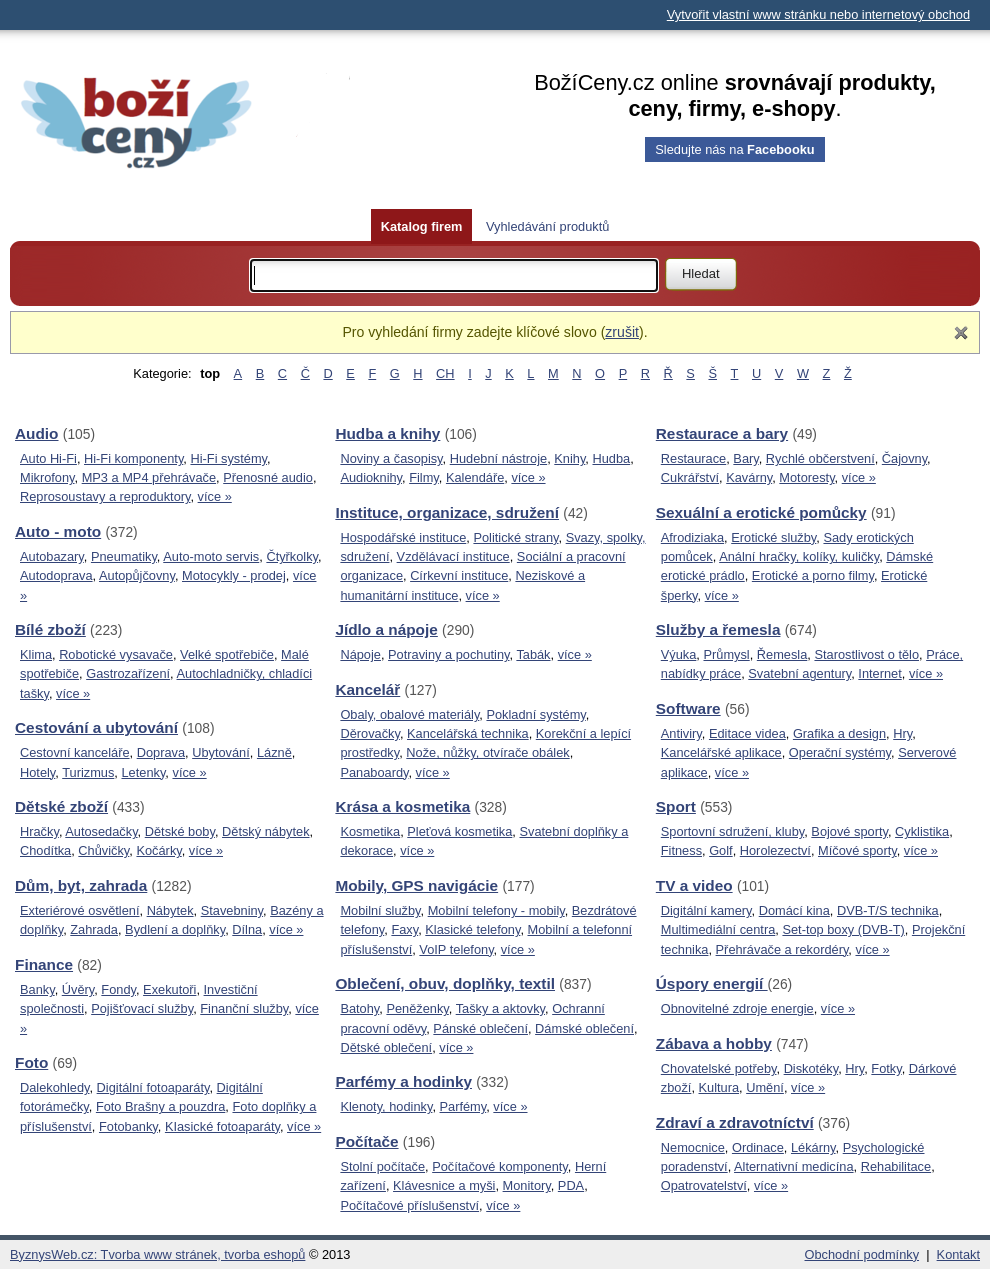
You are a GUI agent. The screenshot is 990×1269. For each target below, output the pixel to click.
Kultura (719, 1087)
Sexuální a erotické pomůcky (761, 512)
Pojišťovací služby (142, 1008)
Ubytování (221, 752)
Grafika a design (839, 733)
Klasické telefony (472, 929)
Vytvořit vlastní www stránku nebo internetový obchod (818, 14)
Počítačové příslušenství (409, 1205)
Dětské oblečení (386, 1047)
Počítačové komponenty (500, 1166)
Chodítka (45, 850)
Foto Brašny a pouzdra (160, 1106)
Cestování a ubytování (96, 727)
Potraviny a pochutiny (448, 654)
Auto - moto (58, 531)
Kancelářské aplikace (721, 752)
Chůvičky (103, 850)
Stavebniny (232, 910)
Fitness (681, 850)
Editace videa (747, 733)
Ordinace (758, 1147)
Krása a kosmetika (402, 806)
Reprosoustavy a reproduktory (105, 496)
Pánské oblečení (480, 1028)
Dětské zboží (61, 806)
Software (688, 708)
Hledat (701, 273)
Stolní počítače (382, 1166)
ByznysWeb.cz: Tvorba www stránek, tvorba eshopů (157, 1254)
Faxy (404, 929)
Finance (44, 964)
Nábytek (170, 910)
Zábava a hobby (714, 1043)
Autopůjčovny (137, 575)
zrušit (622, 332)
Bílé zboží (50, 629)
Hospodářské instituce (403, 537)
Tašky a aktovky (500, 1008)
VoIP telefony (456, 949)
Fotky (886, 1068)
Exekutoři (169, 989)
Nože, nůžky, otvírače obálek (487, 752)
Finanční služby (244, 1008)
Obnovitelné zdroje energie (737, 1008)
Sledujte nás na (734, 149)
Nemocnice (693, 1147)
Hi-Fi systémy (228, 458)
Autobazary (52, 556)
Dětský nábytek (266, 831)
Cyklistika (922, 831)
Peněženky (417, 1008)
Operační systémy (840, 752)
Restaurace (693, 458)
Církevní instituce (459, 575)
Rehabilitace (896, 1166)
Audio (37, 433)
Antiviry (681, 733)
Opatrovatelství (704, 1185)
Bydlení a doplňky (175, 929)
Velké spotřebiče (227, 654)
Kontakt (958, 1254)
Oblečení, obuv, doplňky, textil (445, 983)
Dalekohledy (54, 1087)
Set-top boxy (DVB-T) (843, 929)
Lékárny (813, 1147)
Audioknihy (371, 477)
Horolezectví (775, 850)
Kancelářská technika (468, 733)
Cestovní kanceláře (75, 752)
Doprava (161, 752)
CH (445, 373)
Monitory (527, 1185)
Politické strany (515, 537)
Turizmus (88, 772)
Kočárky (158, 850)
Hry (902, 733)
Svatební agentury (799, 673)
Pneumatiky (124, 556)
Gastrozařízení (128, 673)
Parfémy (463, 1106)
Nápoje (360, 654)
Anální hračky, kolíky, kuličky (799, 556)
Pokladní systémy (535, 714)
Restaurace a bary (722, 433)
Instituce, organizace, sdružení (447, 512)
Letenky (143, 772)
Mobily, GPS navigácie (416, 885)
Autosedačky (101, 831)
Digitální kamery (706, 910)
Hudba (611, 458)
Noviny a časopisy (391, 458)
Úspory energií (712, 983)
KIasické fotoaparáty (222, 1126)
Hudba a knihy (387, 433)
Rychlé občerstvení (820, 458)
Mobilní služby (380, 910)
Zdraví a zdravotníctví (735, 1122)
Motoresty (806, 477)
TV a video (694, 885)
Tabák (533, 654)
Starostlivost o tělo (866, 654)
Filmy (424, 477)
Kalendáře (475, 477)
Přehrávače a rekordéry (782, 949)
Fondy (118, 989)
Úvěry (78, 989)
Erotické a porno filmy (813, 575)
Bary (745, 458)
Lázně (274, 752)
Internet (879, 673)
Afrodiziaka (692, 537)
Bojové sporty (849, 831)
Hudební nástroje (498, 458)
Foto (31, 1062)
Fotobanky (128, 1126)
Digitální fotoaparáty (153, 1087)
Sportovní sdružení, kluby (732, 831)
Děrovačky (370, 733)
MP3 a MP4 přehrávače (149, 477)
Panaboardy (374, 772)
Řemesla (782, 654)
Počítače (366, 1141)
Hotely (37, 772)
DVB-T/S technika (888, 910)
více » (215, 496)
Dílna (247, 929)
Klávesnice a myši (444, 1185)
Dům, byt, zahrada (81, 885)
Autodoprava (56, 575)
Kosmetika (370, 831)
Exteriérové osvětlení (80, 910)
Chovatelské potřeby (719, 1068)
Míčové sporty (857, 850)
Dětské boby (180, 831)
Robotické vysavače (116, 654)
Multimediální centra (718, 929)
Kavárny (749, 477)
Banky (37, 989)
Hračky (39, 831)
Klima (36, 654)
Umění (765, 1087)
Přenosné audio (268, 477)
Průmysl (726, 654)
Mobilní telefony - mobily (496, 910)
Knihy (569, 458)
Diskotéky (811, 1068)
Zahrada (94, 929)
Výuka (679, 654)
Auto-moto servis (211, 556)
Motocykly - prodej (234, 575)
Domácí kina (794, 910)
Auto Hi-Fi (48, 458)
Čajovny (904, 458)
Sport (676, 806)
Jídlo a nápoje (386, 629)
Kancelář (367, 689)
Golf (720, 850)
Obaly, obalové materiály (409, 714)
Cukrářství (690, 477)
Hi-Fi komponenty (133, 458)
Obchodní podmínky (862, 1254)
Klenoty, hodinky (386, 1106)
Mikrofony (47, 477)
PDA (571, 1185)
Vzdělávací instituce (453, 556)
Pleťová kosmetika (459, 831)
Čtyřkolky (292, 556)
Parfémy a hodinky (403, 1081)
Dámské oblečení (584, 1028)
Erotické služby (773, 537)
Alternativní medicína (794, 1166)
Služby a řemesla (718, 629)
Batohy (359, 1008)
